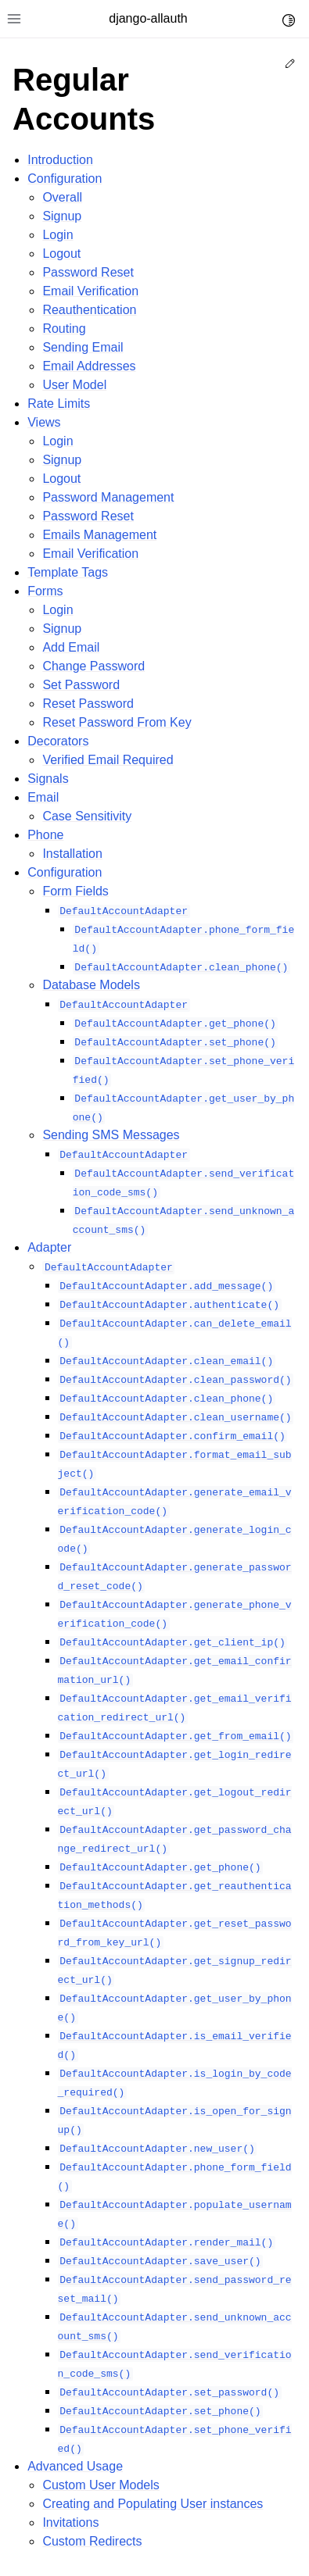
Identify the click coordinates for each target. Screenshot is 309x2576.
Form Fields (75, 891)
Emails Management (99, 534)
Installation (72, 853)
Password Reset (88, 272)
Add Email (70, 647)
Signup (61, 216)
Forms (45, 591)
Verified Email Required (107, 759)
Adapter (49, 1247)
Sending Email (82, 347)
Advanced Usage (75, 2466)
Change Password (93, 666)
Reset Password (88, 703)
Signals (47, 778)
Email (43, 797)
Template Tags (67, 572)
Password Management (108, 497)
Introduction (60, 159)
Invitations (70, 2522)
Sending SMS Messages (110, 1135)
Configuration (64, 178)
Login (57, 234)
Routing (63, 328)
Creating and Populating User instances (152, 2503)
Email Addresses (88, 366)
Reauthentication (89, 309)
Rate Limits (58, 403)
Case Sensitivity (86, 816)
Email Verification (90, 291)
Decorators (57, 741)
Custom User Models (100, 2485)
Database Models (91, 984)
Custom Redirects (92, 2541)
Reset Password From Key (116, 722)
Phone (45, 834)
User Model (74, 384)
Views (43, 422)
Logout (61, 253)
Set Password (81, 684)
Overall (62, 197)
